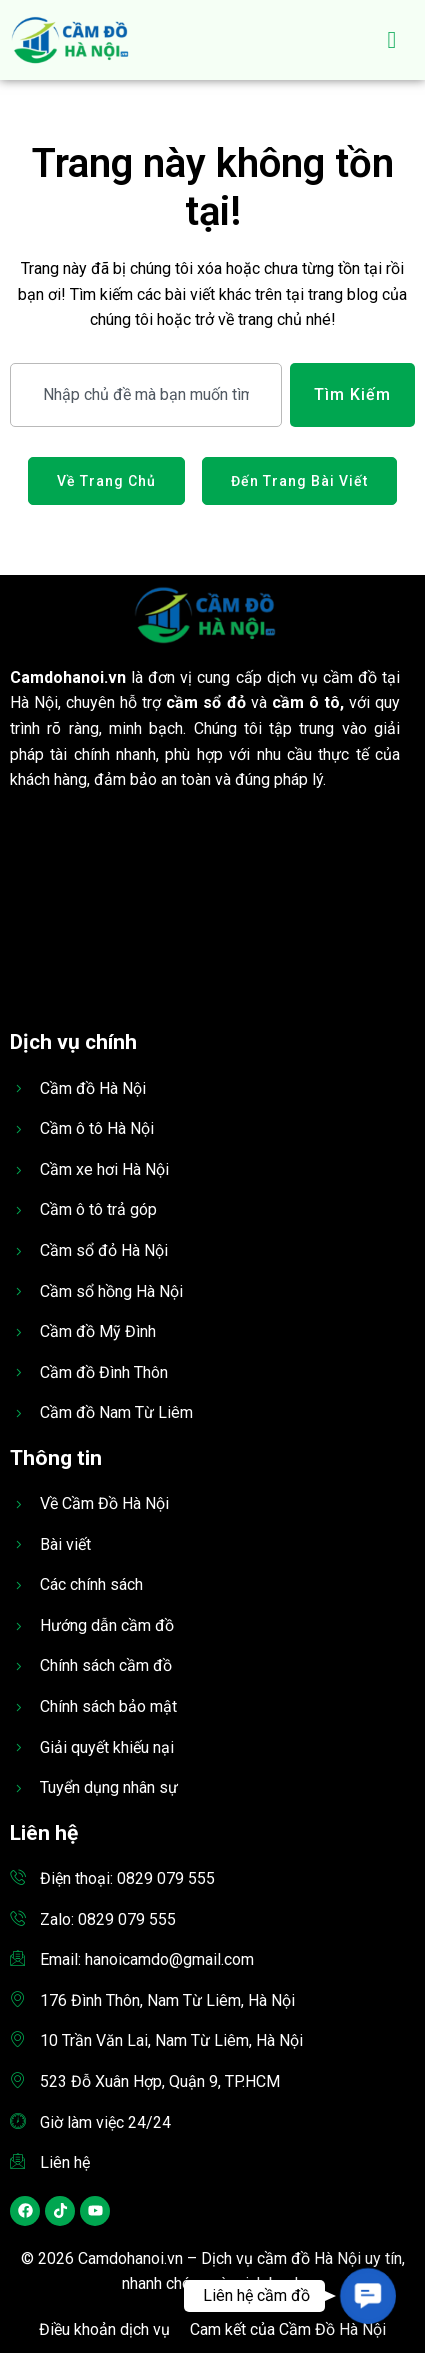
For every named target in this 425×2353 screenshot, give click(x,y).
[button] (367, 2295)
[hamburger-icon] (392, 40)
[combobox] (146, 395)
